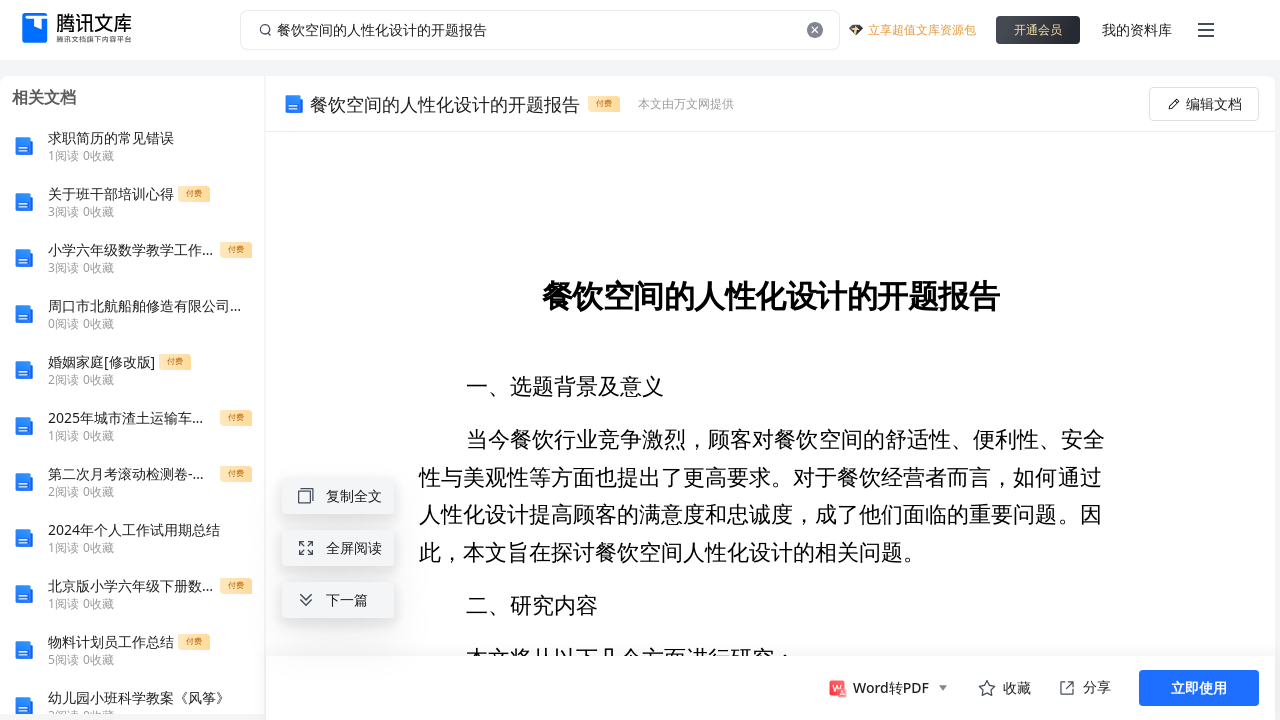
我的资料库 (1137, 29)
